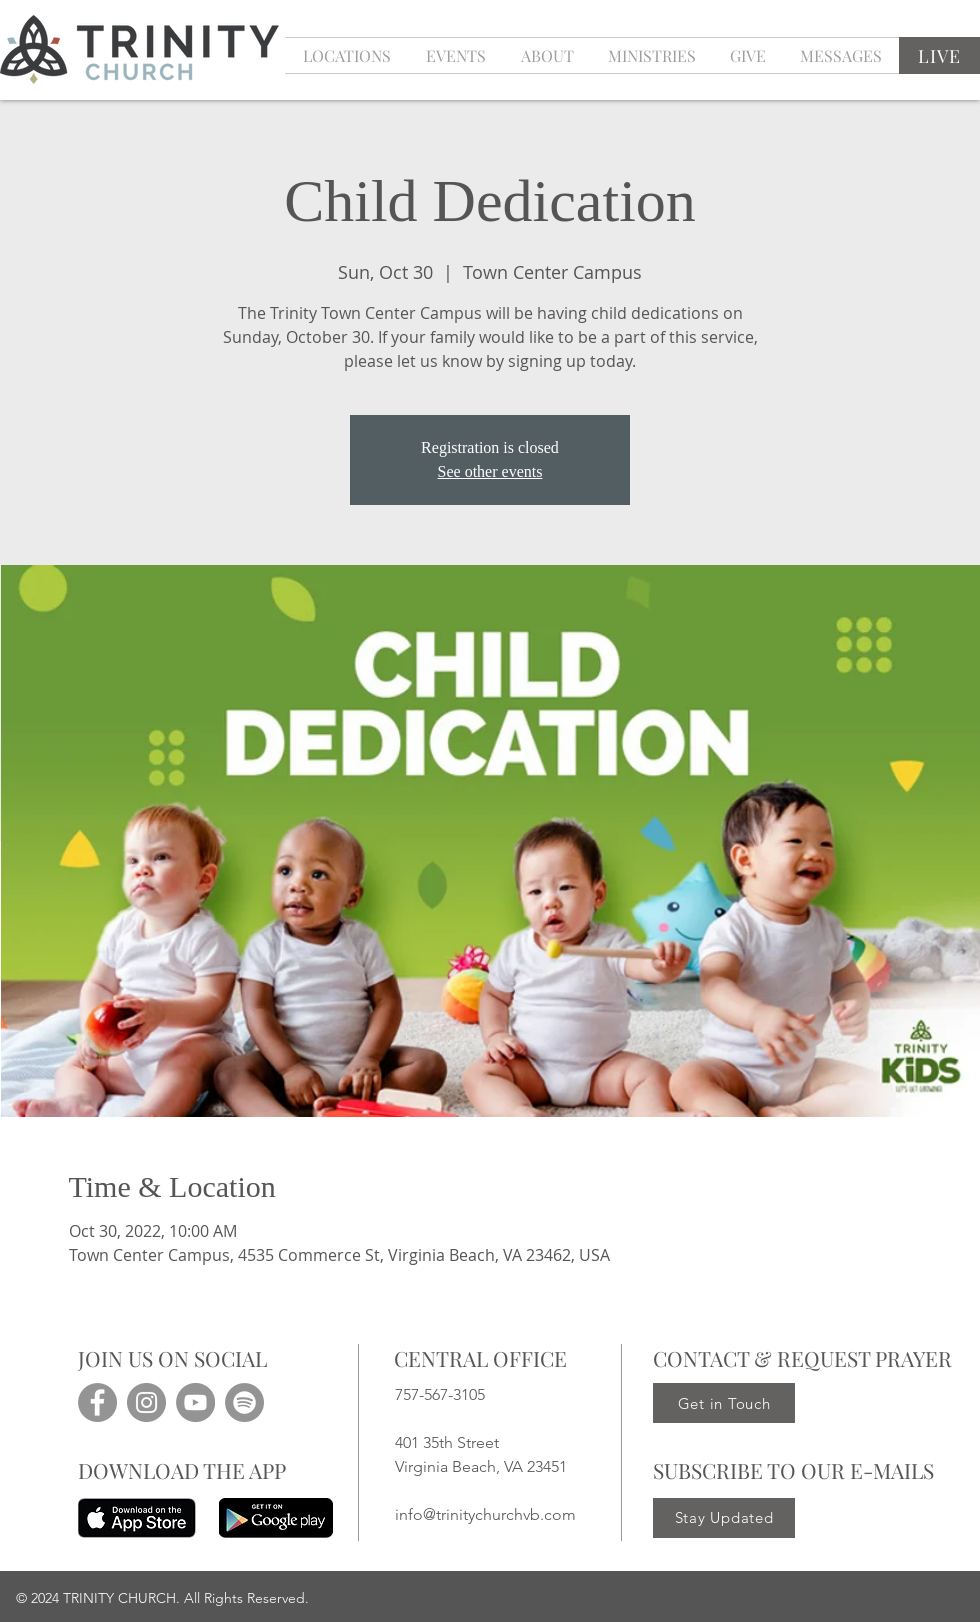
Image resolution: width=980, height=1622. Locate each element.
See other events (490, 471)
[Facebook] (97, 1402)
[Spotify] (244, 1402)
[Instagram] (146, 1402)
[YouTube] (195, 1402)
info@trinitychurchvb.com (485, 1514)
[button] (455, 55)
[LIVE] (939, 55)
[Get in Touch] (724, 1403)
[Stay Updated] (724, 1518)
